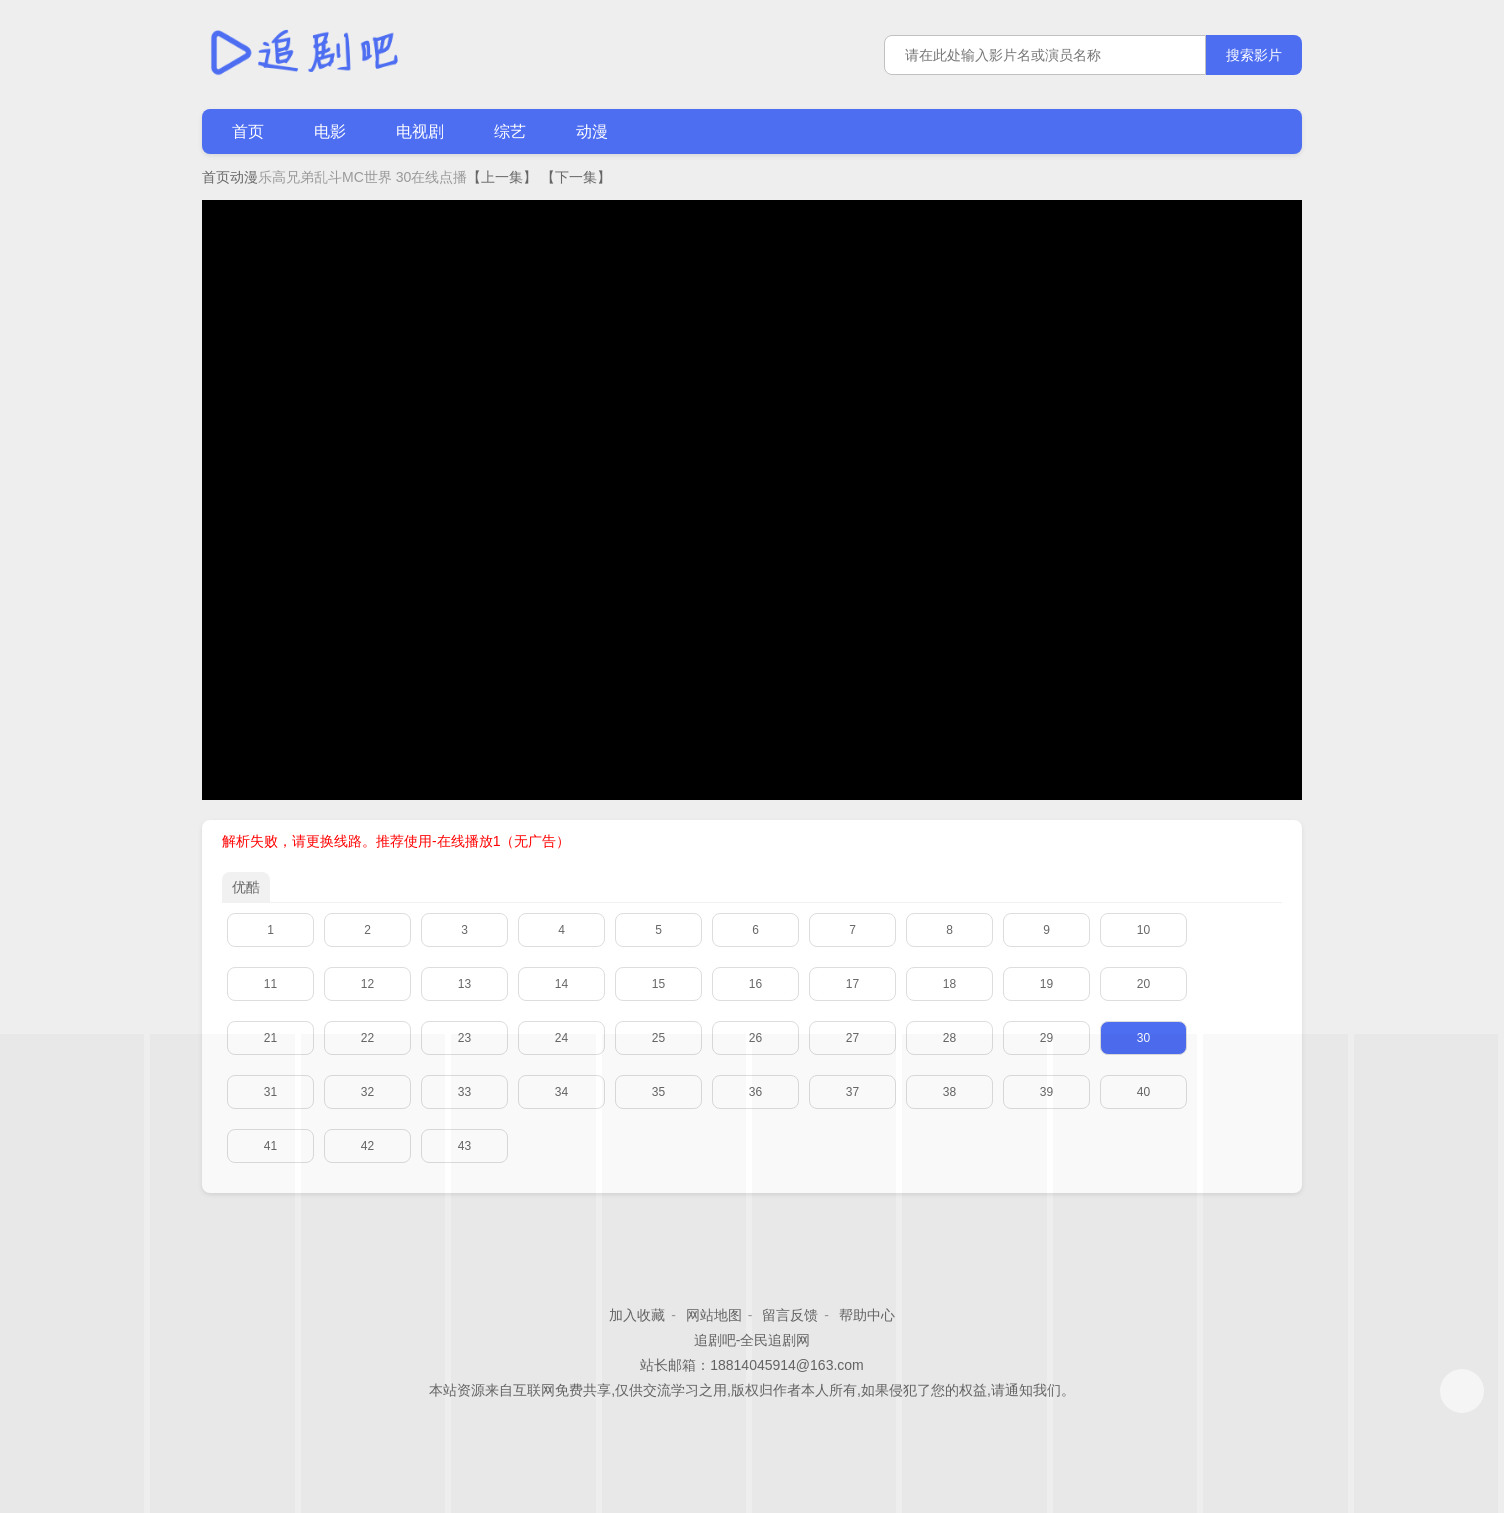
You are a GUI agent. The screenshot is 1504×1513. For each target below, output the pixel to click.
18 (949, 984)
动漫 (592, 131)
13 (464, 984)
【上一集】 (502, 177)
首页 (248, 131)
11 (270, 984)
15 (658, 984)
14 (561, 984)
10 (1143, 930)
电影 (330, 131)
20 (1143, 984)
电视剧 (420, 131)
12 (367, 984)
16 (755, 984)
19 (1046, 984)
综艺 (510, 131)
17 (852, 984)
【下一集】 (576, 177)
